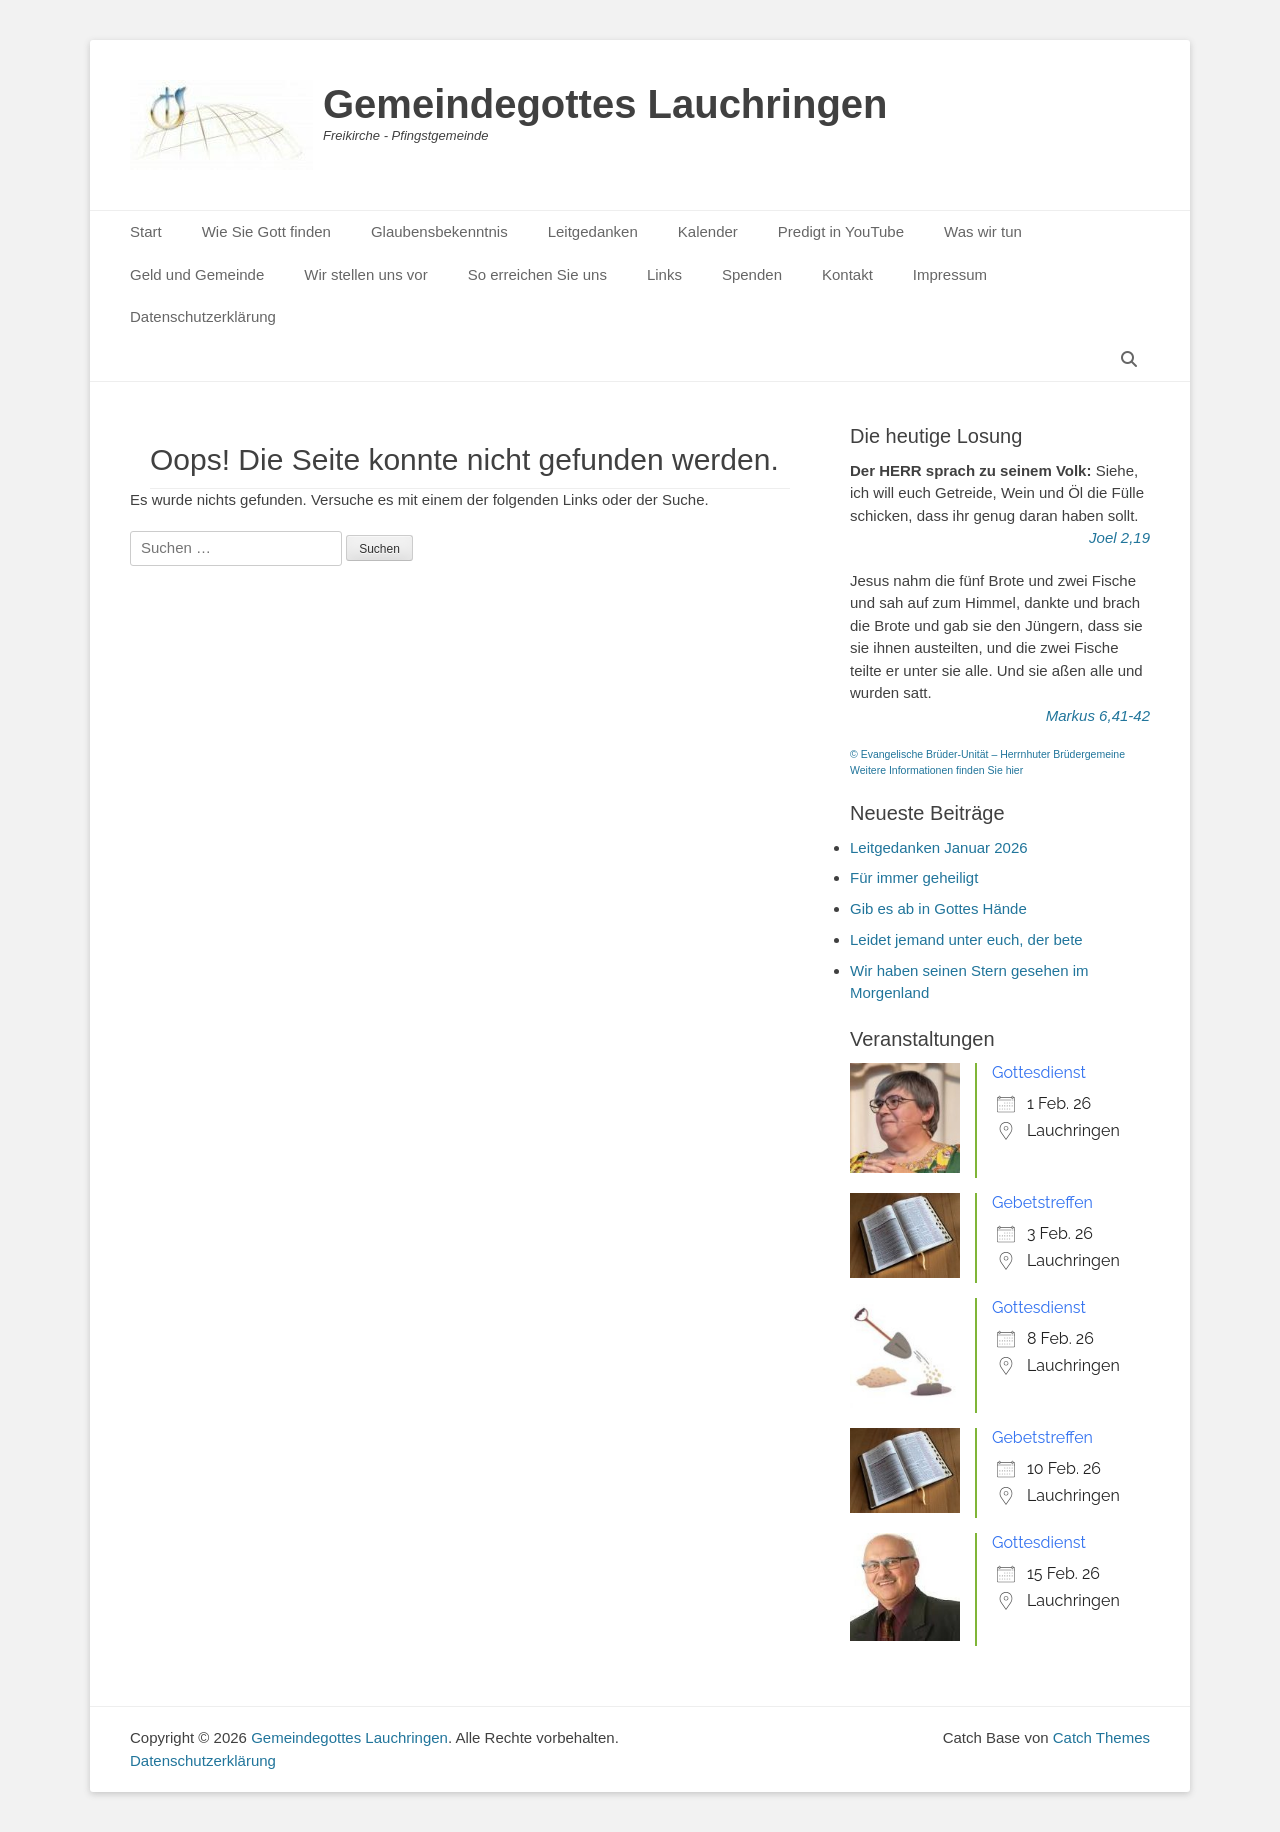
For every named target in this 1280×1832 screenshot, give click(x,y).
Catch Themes (1101, 1737)
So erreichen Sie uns (537, 274)
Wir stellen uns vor (365, 274)
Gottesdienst (1039, 1072)
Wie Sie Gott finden (266, 231)
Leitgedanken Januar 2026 (939, 847)
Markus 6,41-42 (1098, 715)
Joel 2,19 (1119, 537)
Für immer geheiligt (914, 877)
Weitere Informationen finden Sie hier (936, 770)
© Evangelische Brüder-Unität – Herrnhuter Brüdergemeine (987, 754)
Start (146, 231)
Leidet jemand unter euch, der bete (966, 939)
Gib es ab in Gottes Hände (938, 908)
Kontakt (847, 274)
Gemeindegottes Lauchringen (605, 104)
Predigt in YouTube (841, 231)
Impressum (950, 274)
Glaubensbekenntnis (439, 231)
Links (664, 274)
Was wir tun (983, 231)
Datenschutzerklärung (203, 316)
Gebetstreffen (1042, 1202)
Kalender (708, 231)
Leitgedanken (593, 231)
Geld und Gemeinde (197, 274)
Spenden (752, 274)
